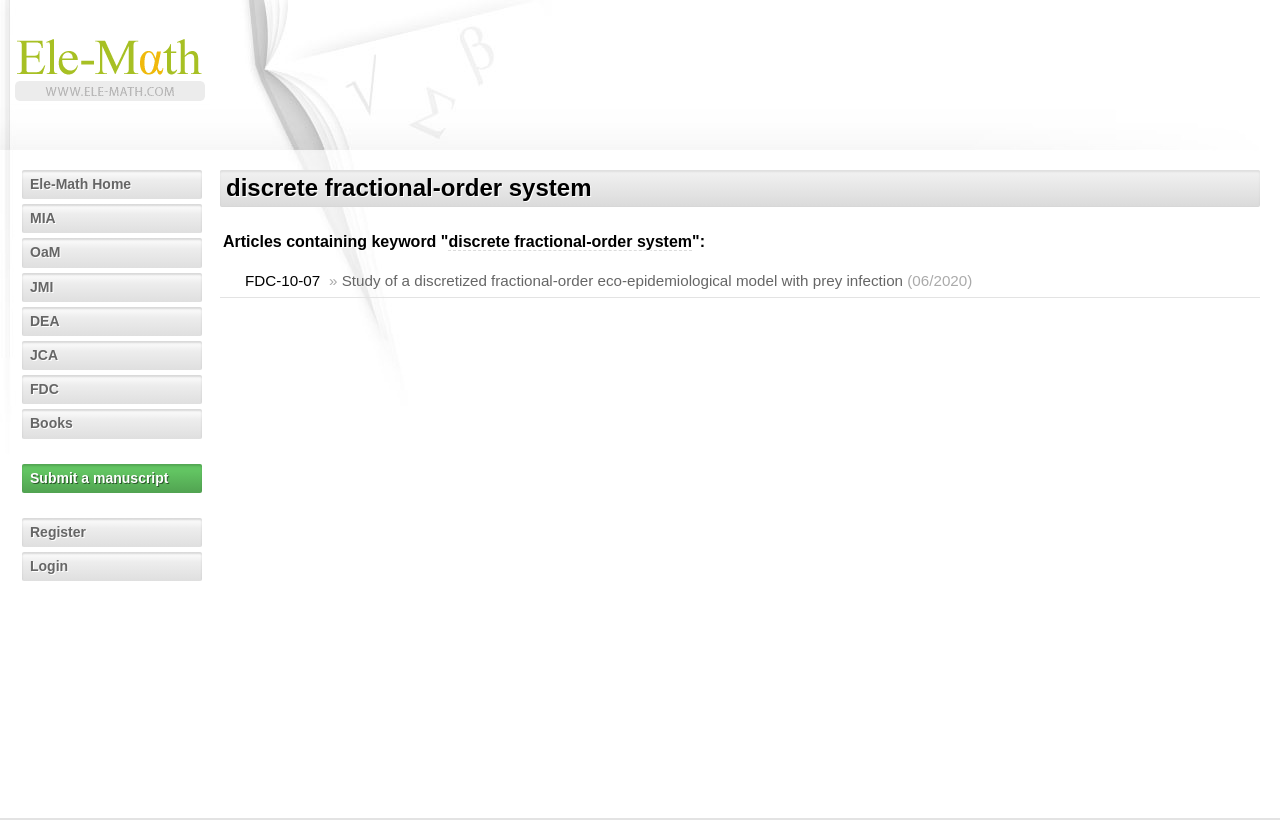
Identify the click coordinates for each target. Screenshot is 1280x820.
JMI (41, 287)
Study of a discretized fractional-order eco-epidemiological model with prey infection (622, 280)
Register (58, 532)
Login (49, 566)
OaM (45, 252)
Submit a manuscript (99, 478)
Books (51, 423)
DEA (45, 321)
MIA (43, 218)
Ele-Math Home (80, 184)
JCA (44, 355)
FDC (44, 389)
